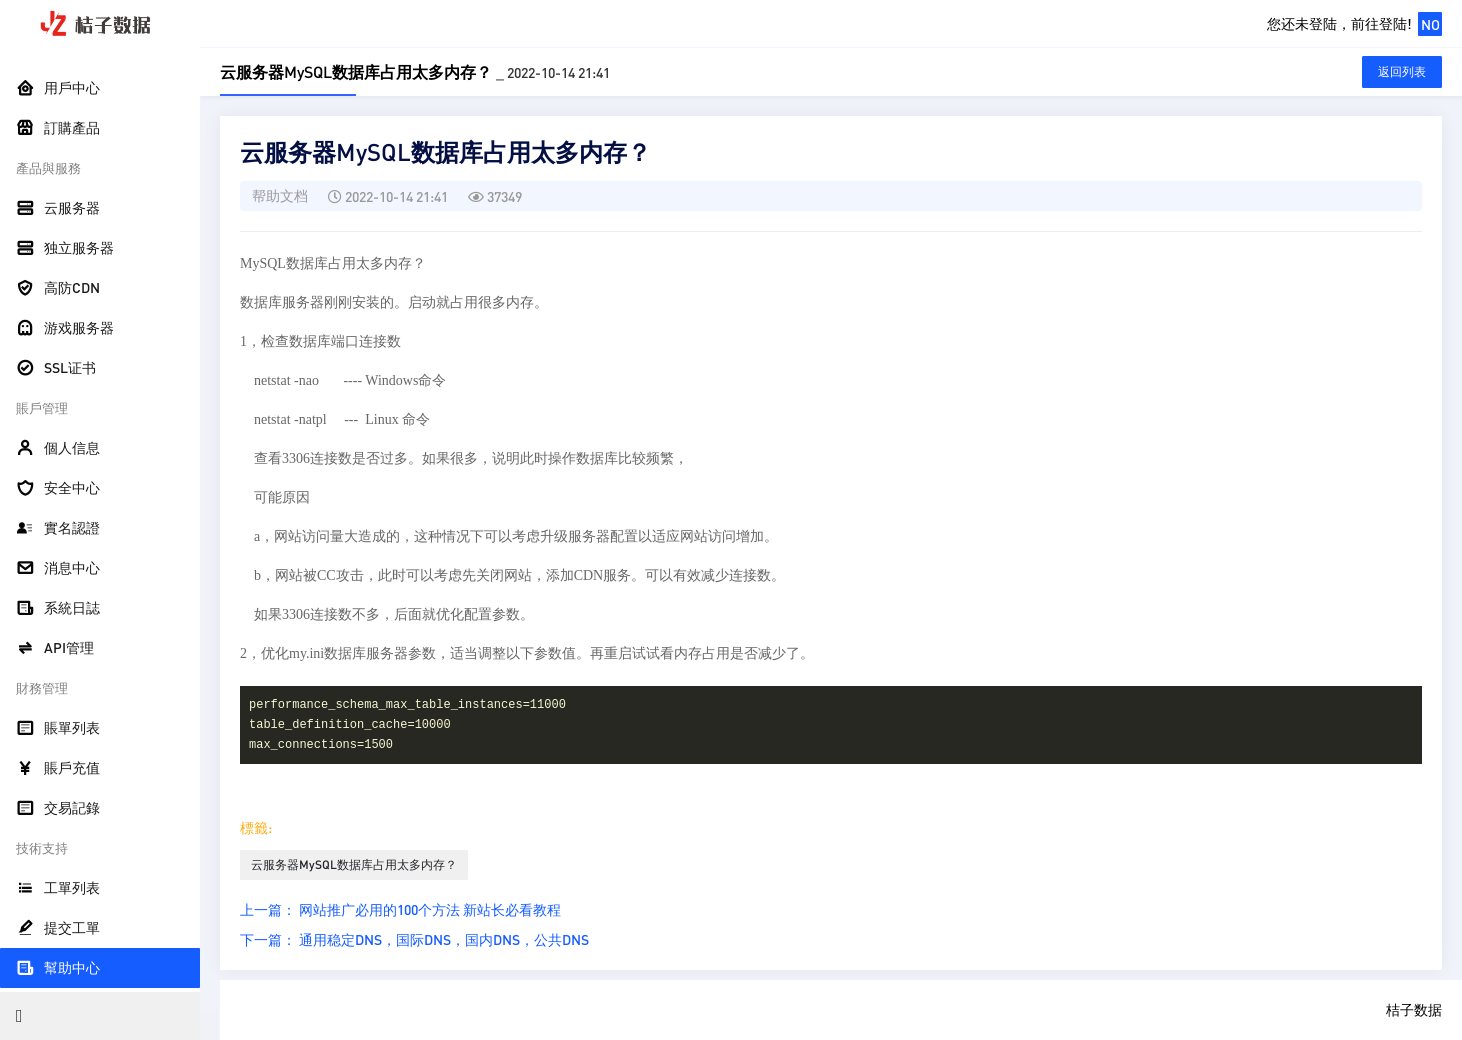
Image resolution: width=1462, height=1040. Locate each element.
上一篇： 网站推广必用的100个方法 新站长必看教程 (400, 909)
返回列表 (1402, 71)
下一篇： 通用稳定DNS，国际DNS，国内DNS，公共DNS (414, 939)
